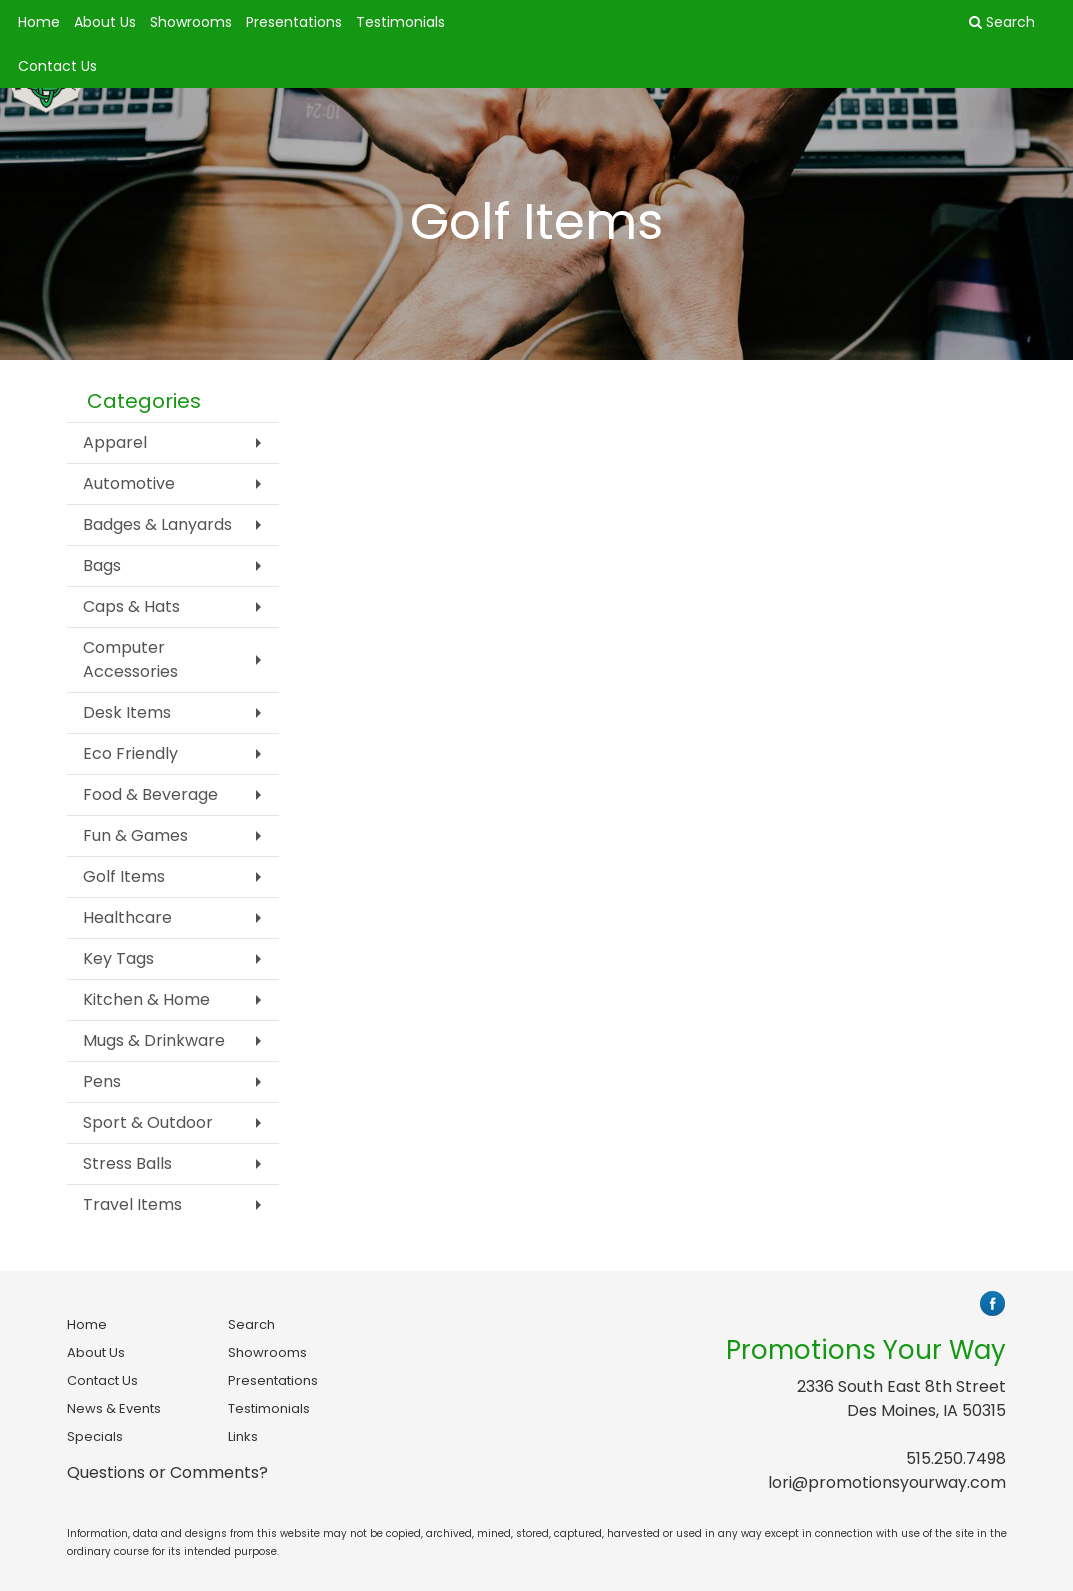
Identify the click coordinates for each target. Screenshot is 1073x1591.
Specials (95, 1436)
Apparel (115, 442)
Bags (102, 565)
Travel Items (132, 1204)
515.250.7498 (956, 1458)
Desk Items (127, 712)
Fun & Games (135, 835)
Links (243, 1436)
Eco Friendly (130, 753)
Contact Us (57, 66)
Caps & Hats (131, 606)
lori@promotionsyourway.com (887, 1482)
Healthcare (127, 917)
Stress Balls (127, 1163)
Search (251, 1324)
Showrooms (191, 22)
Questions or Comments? (167, 1472)
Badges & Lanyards (157, 524)
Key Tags (118, 958)
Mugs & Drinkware (154, 1040)
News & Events (114, 1408)
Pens (102, 1081)
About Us (105, 22)
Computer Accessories (130, 659)
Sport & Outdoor (148, 1122)
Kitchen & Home (146, 999)
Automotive (129, 483)
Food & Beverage (150, 794)
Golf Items (124, 876)
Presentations (294, 22)
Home (39, 22)
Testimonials (400, 22)
